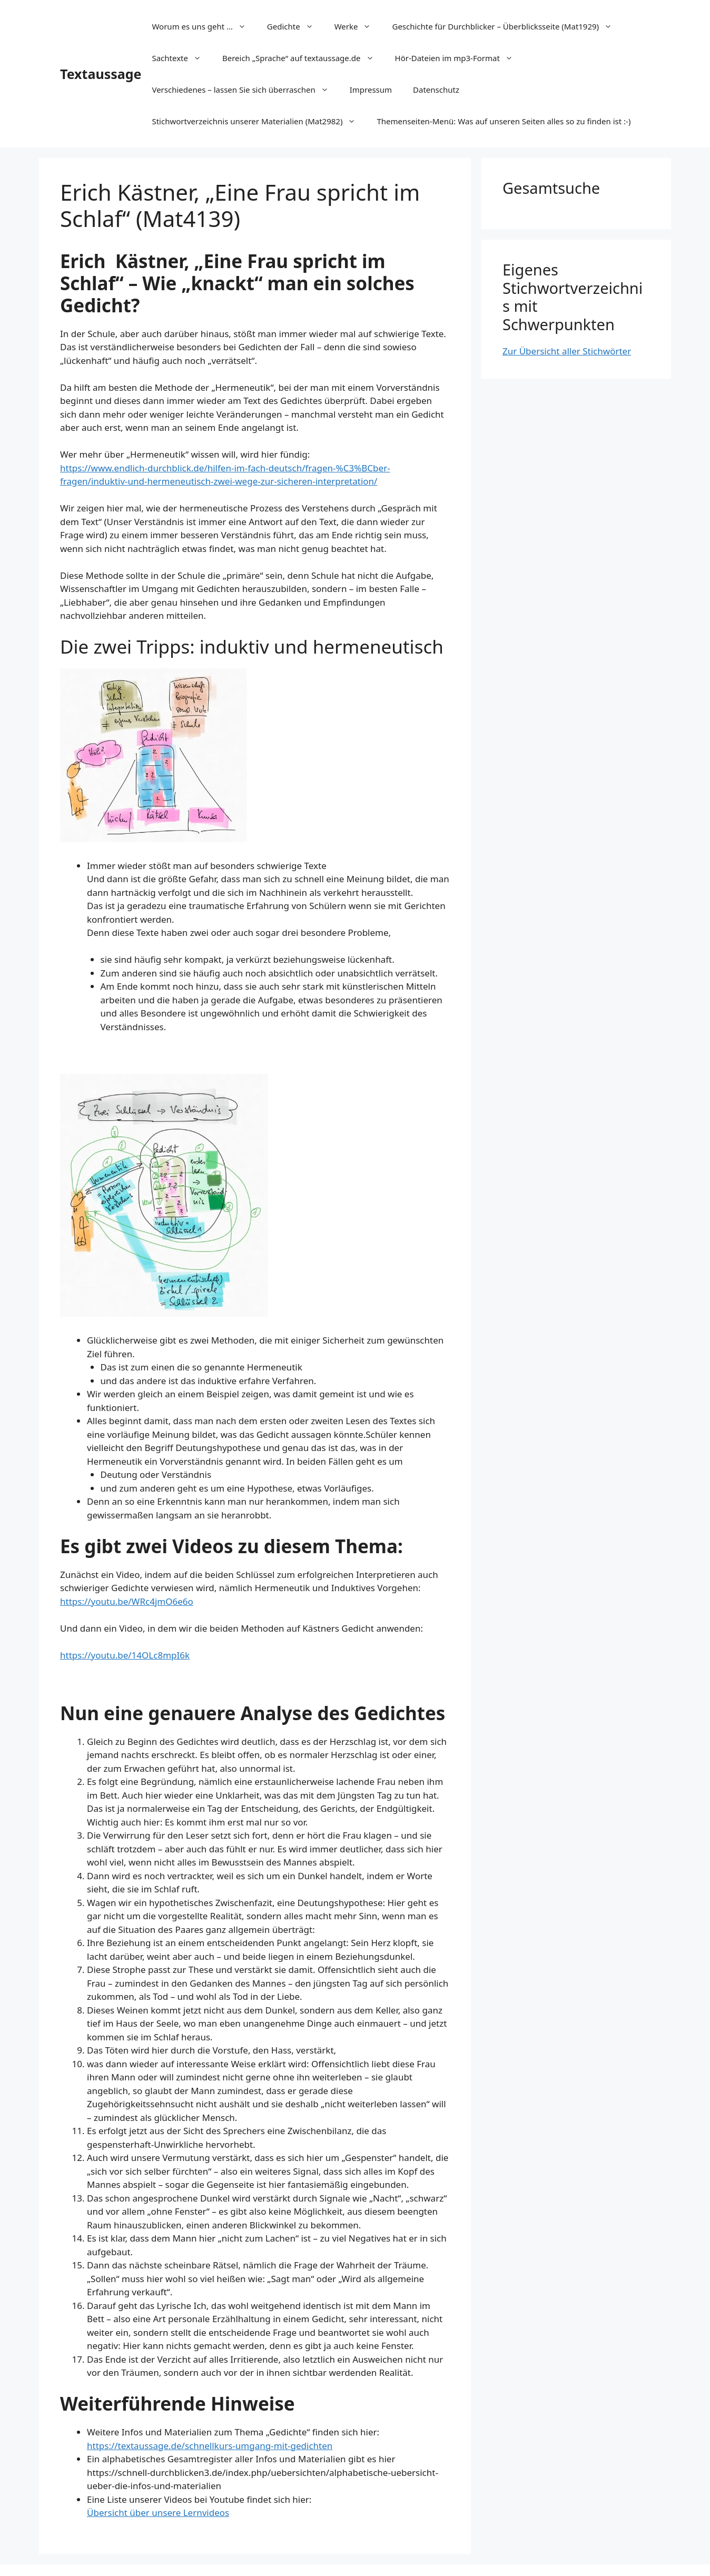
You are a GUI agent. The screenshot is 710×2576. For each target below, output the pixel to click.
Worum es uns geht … (204, 26)
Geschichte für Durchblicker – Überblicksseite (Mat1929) (507, 26)
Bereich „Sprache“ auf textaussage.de (303, 58)
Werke (358, 26)
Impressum (371, 89)
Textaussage (100, 74)
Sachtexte (182, 58)
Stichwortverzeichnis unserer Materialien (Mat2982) (259, 121)
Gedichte (295, 26)
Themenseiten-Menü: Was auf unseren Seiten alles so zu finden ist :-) (503, 121)
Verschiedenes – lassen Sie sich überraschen (245, 89)
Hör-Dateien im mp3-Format (459, 58)
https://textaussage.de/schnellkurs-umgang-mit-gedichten (209, 2446)
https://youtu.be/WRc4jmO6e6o (126, 1601)
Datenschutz (436, 89)
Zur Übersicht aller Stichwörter (566, 351)
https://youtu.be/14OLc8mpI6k (125, 1655)
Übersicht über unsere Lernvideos (158, 2512)
